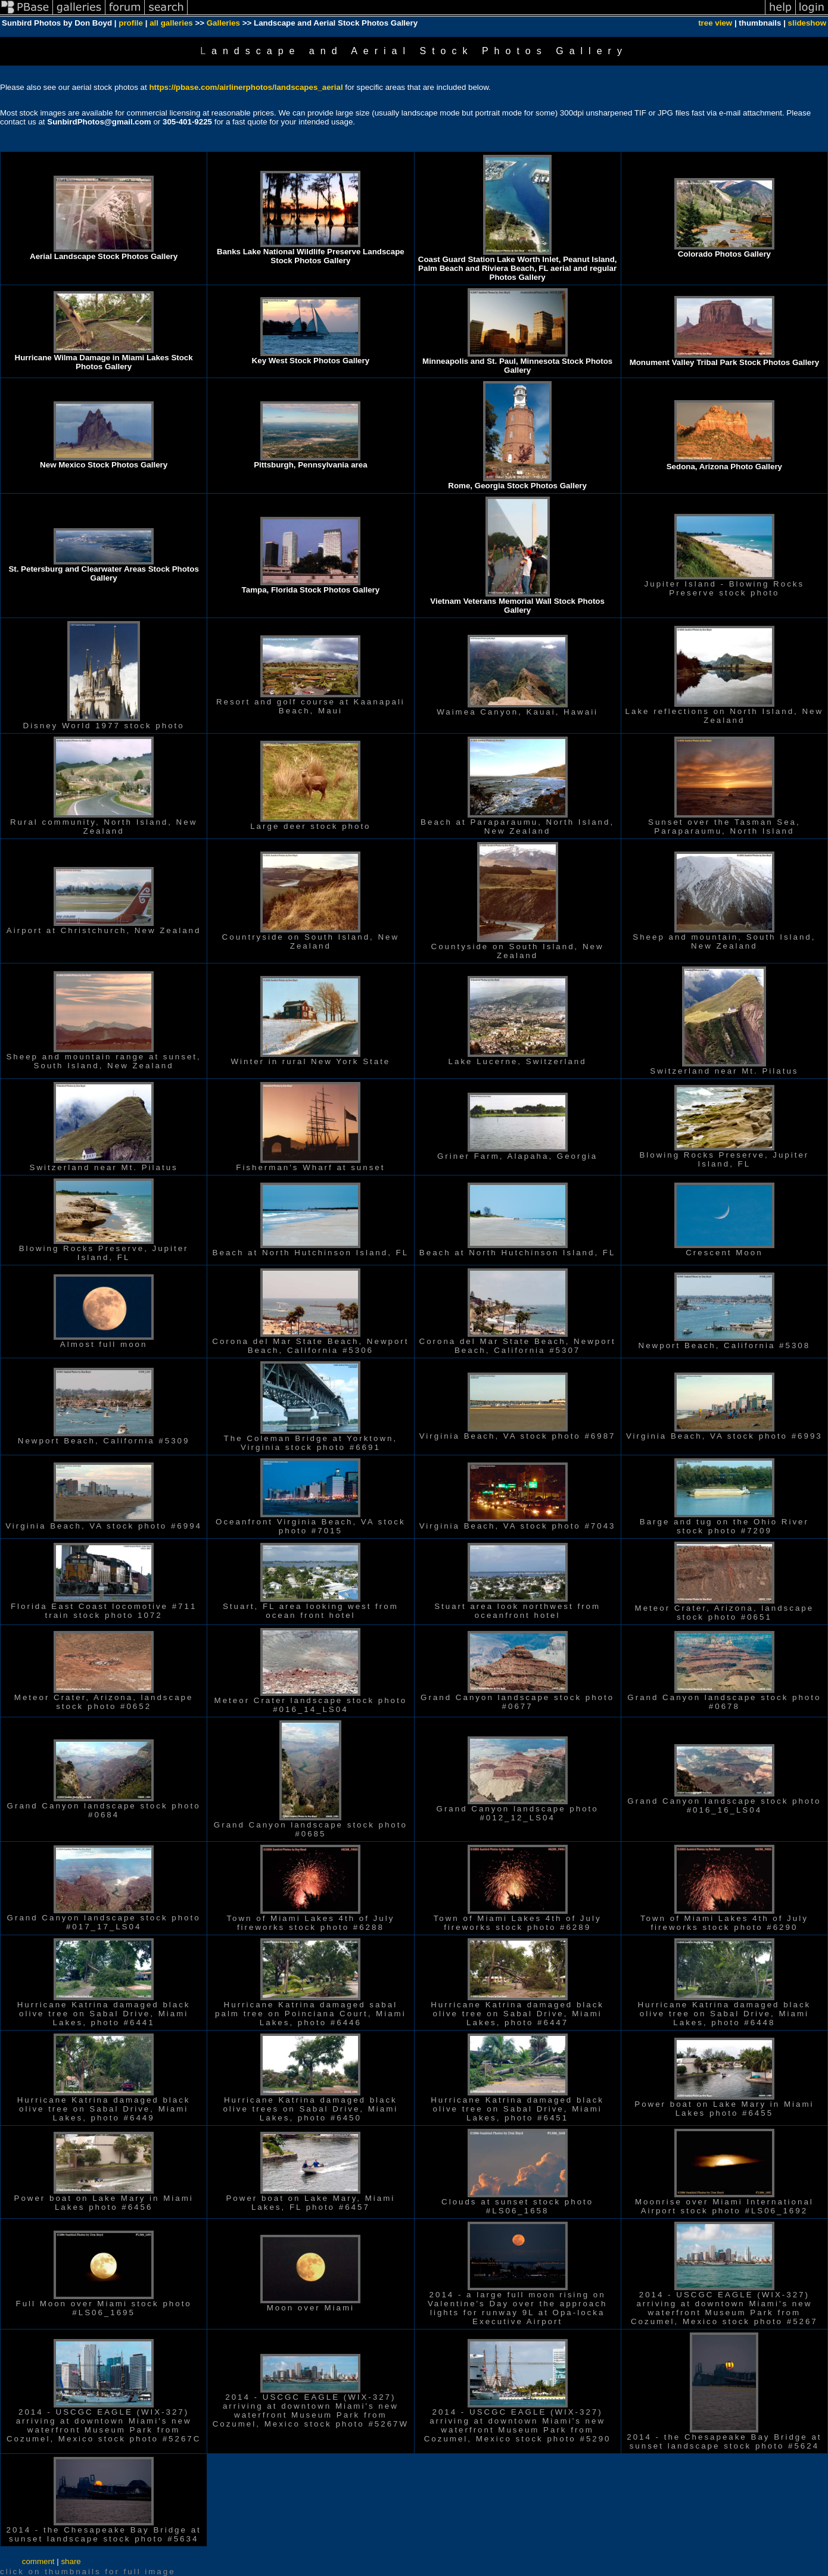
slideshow (807, 22)
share (70, 2561)
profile (131, 22)
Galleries (223, 22)
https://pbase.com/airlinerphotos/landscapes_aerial (246, 87)
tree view (715, 22)
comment (38, 2561)
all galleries (171, 22)
